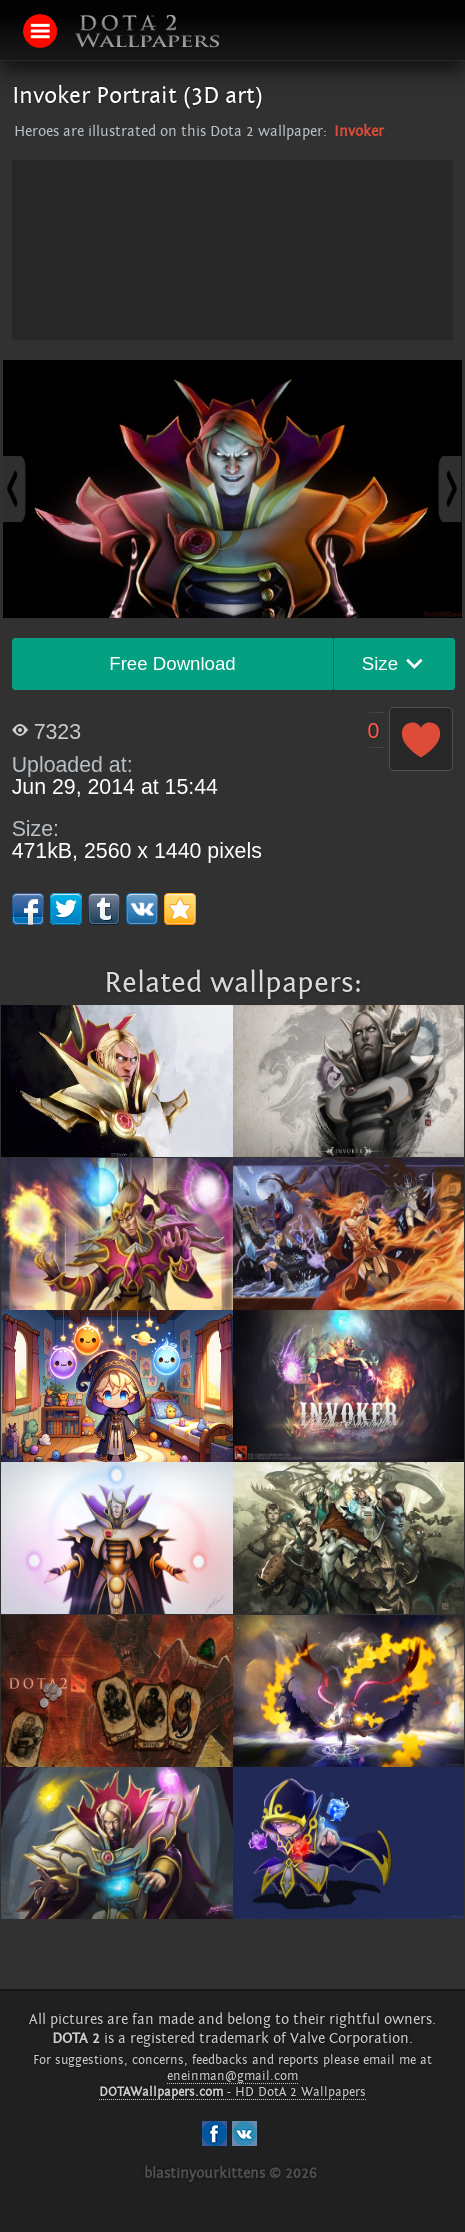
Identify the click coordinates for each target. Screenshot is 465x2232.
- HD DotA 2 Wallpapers (232, 2092)
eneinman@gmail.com (232, 2076)
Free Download (172, 663)
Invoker (359, 131)
